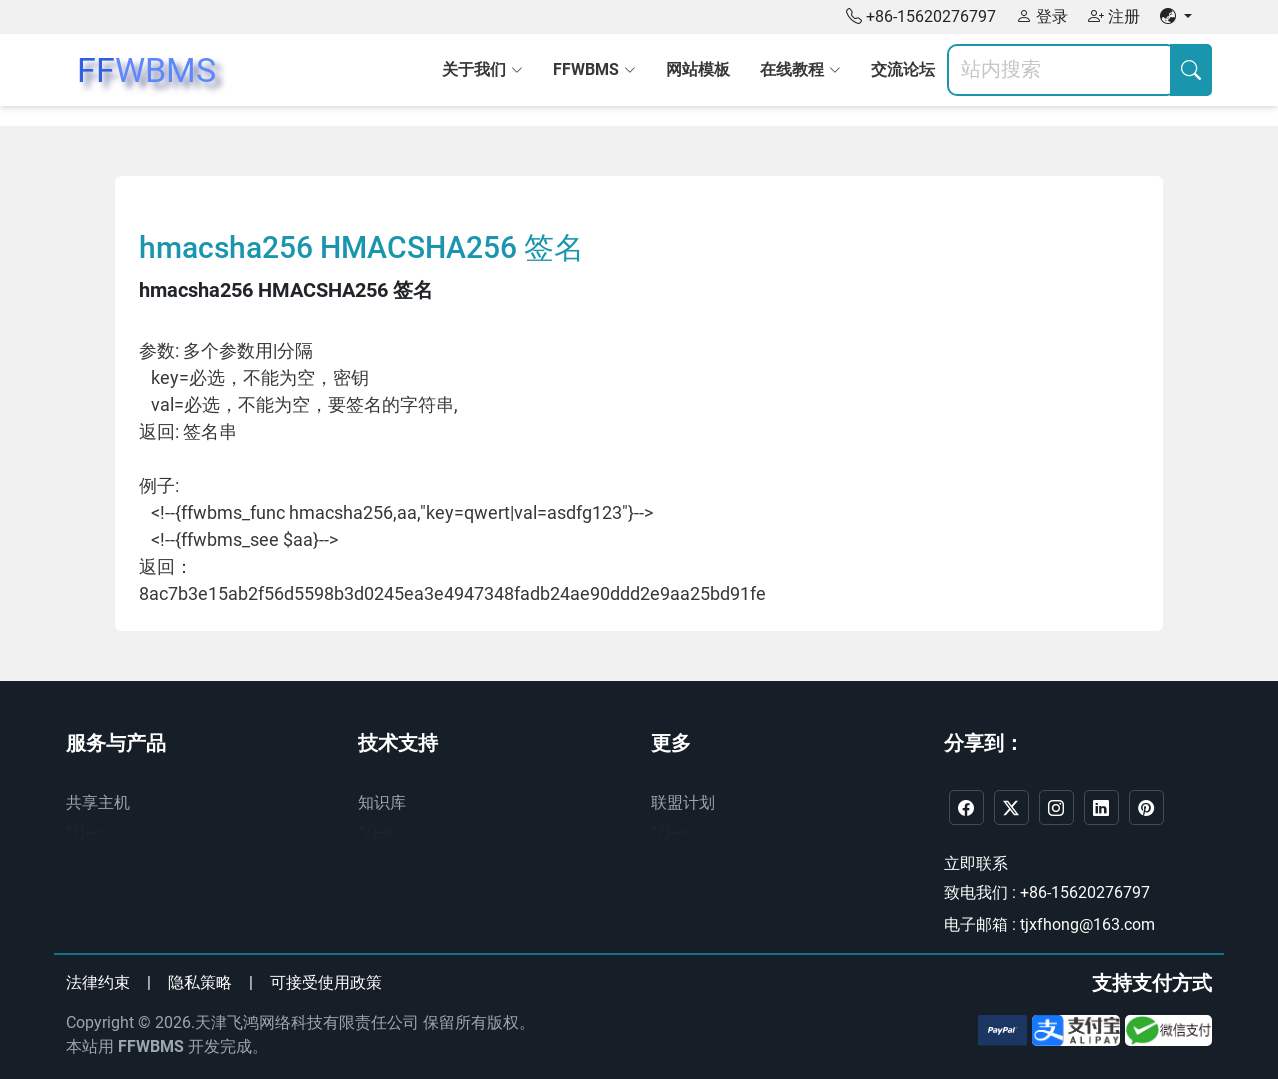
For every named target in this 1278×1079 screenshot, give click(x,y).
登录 (1042, 16)
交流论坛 (903, 69)
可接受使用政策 (326, 982)
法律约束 (98, 982)
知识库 (382, 802)
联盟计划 (683, 802)
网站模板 (698, 69)
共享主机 (98, 802)
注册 (1114, 16)
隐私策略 (200, 982)
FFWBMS (151, 1046)
